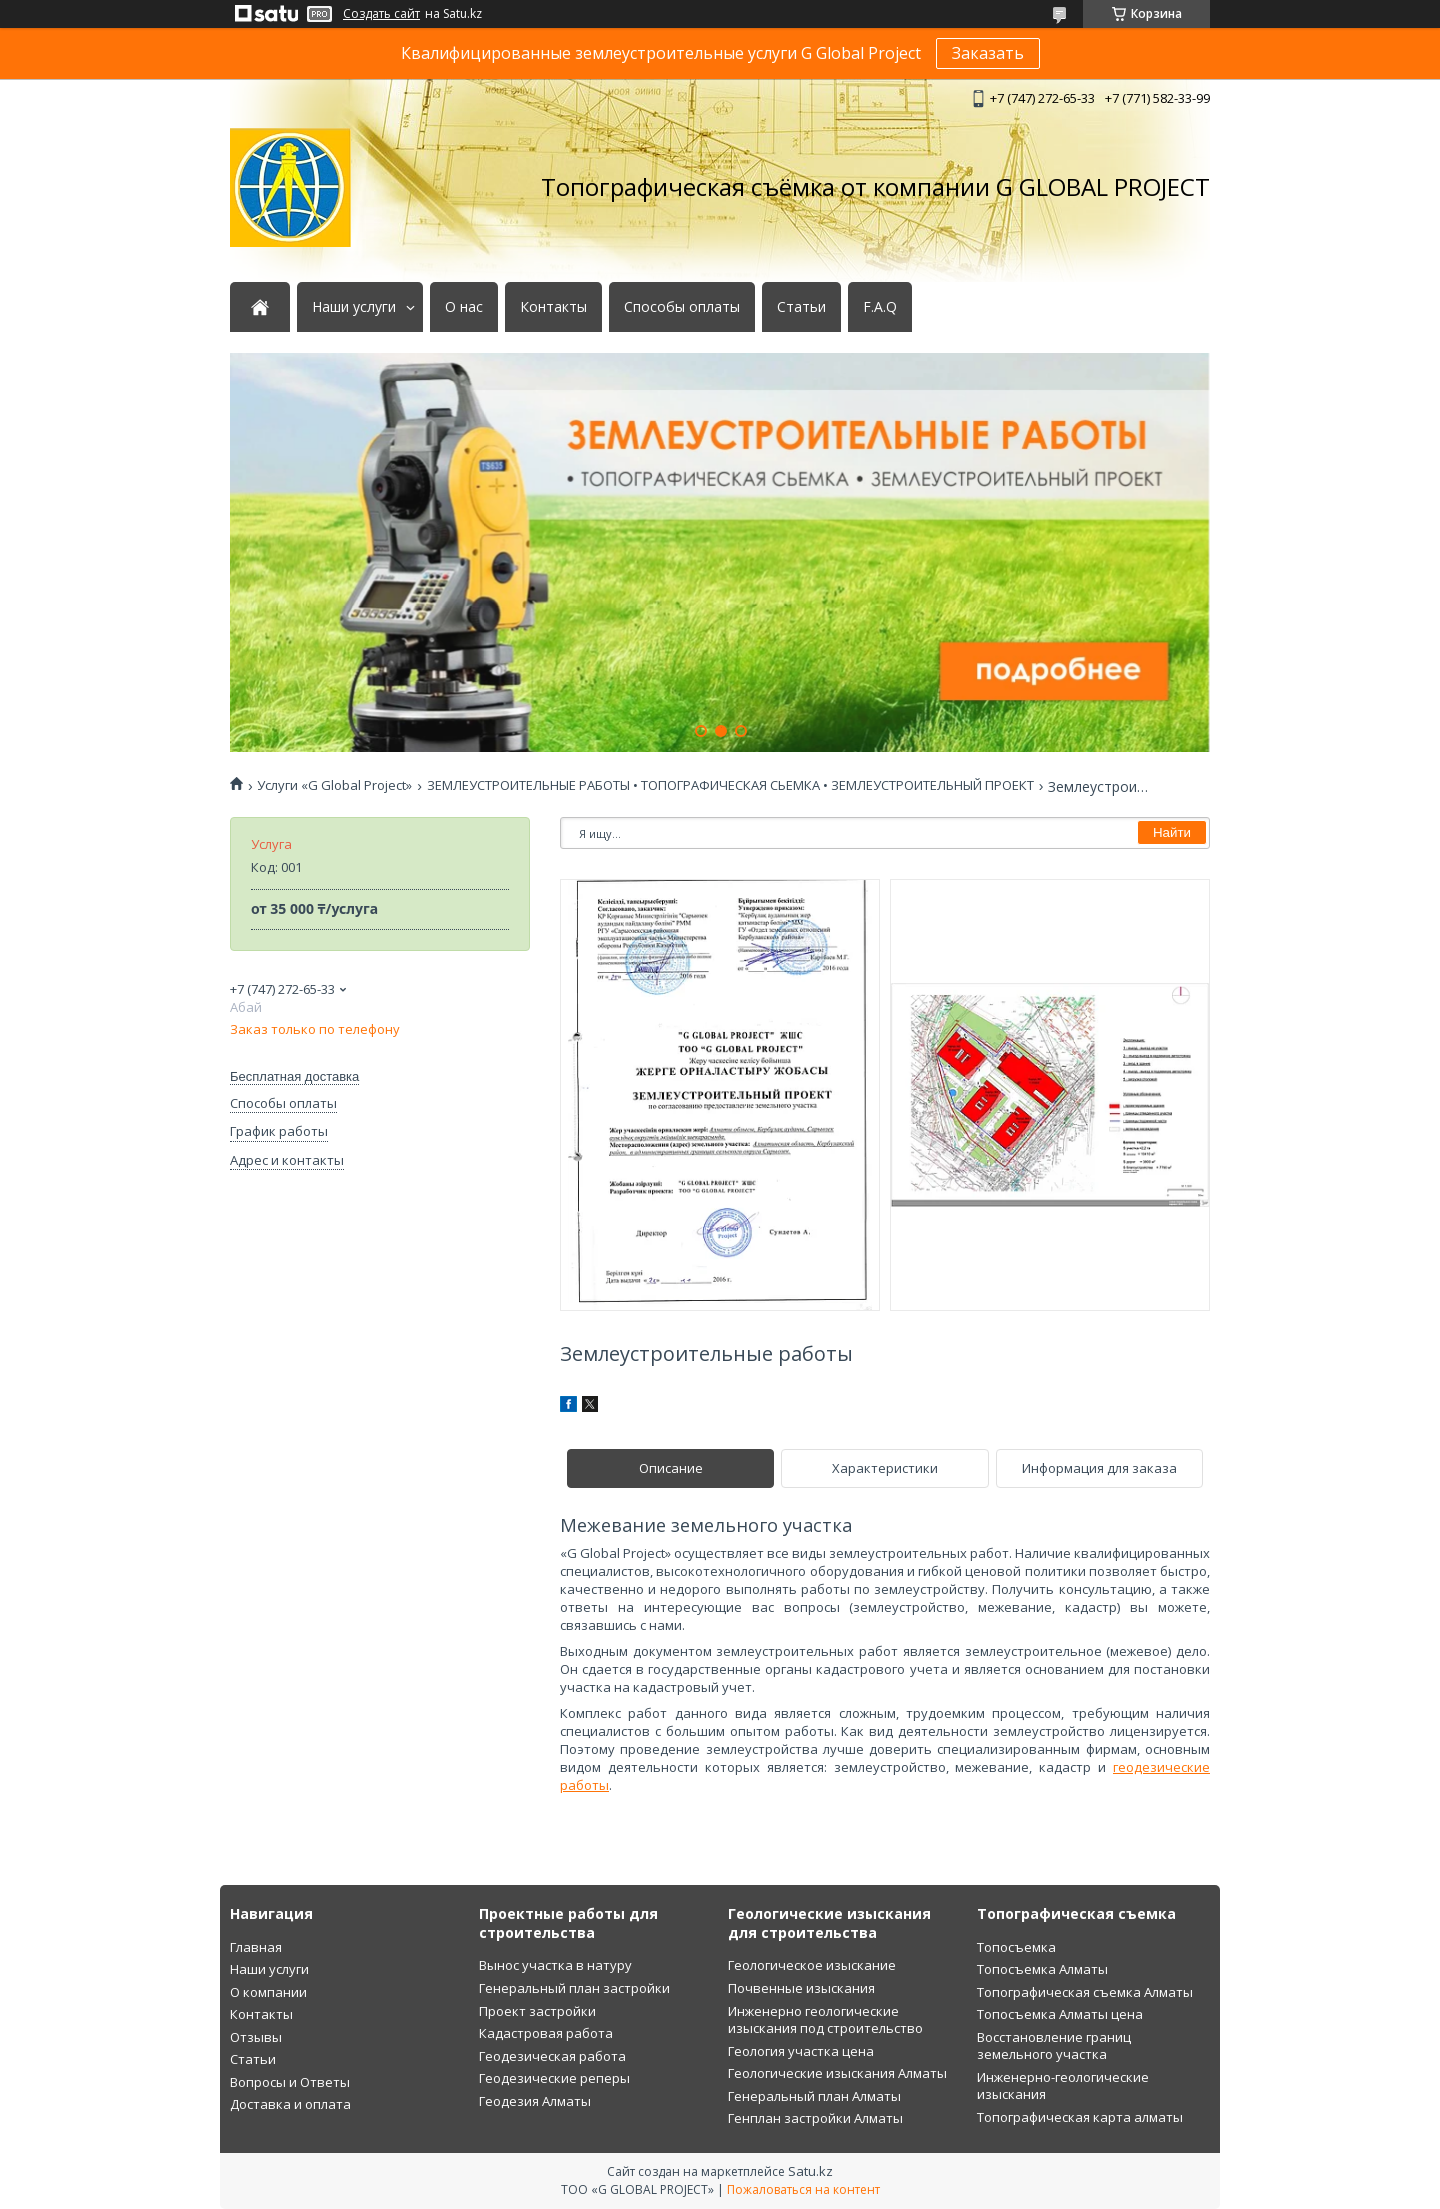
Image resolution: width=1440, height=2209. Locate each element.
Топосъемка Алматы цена (1060, 2014)
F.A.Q (880, 307)
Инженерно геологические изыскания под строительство (825, 2020)
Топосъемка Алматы (1042, 1969)
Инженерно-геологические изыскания (1063, 2086)
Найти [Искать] (1172, 832)
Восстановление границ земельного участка (1054, 2046)
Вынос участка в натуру (555, 1965)
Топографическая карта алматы (1080, 2117)
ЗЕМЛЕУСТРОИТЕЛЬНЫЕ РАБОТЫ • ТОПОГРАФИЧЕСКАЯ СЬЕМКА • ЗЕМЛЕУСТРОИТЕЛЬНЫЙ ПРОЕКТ (730, 785)
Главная (256, 1947)
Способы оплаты (682, 307)
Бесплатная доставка (294, 1076)
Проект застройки (537, 2011)
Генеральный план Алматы (814, 2096)
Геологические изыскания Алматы (837, 2073)
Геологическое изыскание (812, 1965)
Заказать (988, 53)
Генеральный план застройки (574, 1988)
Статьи (801, 307)
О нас (464, 307)
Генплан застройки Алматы (815, 2118)
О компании (268, 1992)
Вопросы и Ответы (290, 2082)
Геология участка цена (801, 2051)
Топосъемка (1016, 1947)
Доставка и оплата (290, 2104)
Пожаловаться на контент (803, 2189)
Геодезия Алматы (535, 2101)
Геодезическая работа (552, 2056)
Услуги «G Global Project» (334, 785)
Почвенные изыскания (801, 1988)
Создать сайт (381, 14)
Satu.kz (810, 2171)
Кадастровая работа (546, 2033)
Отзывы (256, 2037)
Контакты (553, 307)
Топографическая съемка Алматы (1085, 1992)
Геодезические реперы (554, 2078)
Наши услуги (354, 307)
